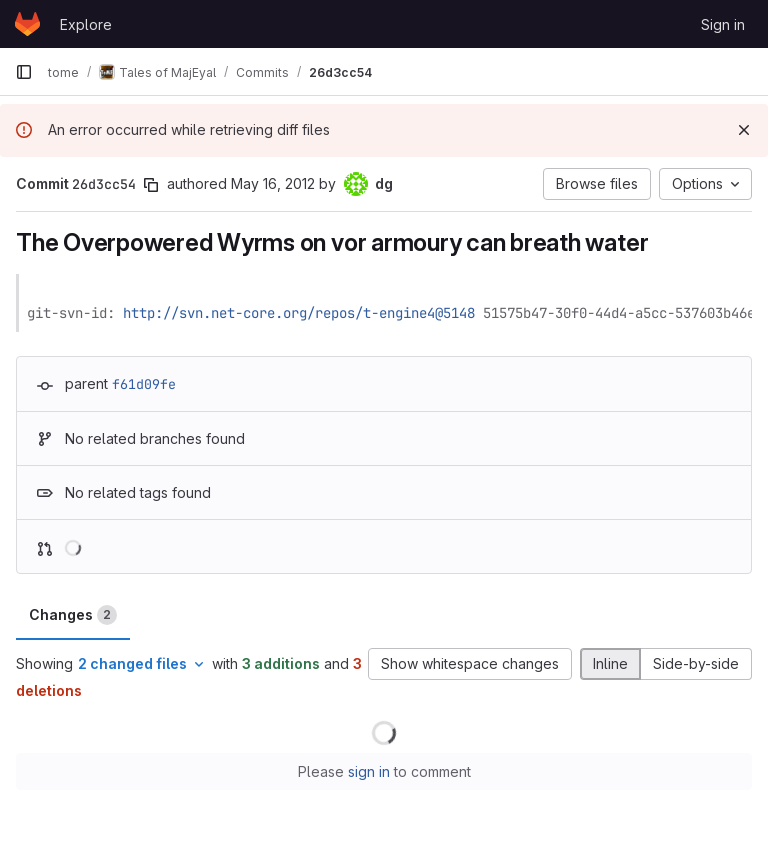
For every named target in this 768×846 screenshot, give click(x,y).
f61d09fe (144, 384)
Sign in (723, 24)
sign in (369, 771)
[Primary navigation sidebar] (24, 72)
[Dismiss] (744, 130)
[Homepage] (27, 24)
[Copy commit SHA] (151, 185)
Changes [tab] (73, 615)
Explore (86, 24)
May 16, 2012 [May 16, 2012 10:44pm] (273, 183)
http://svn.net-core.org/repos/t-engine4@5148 (299, 313)
